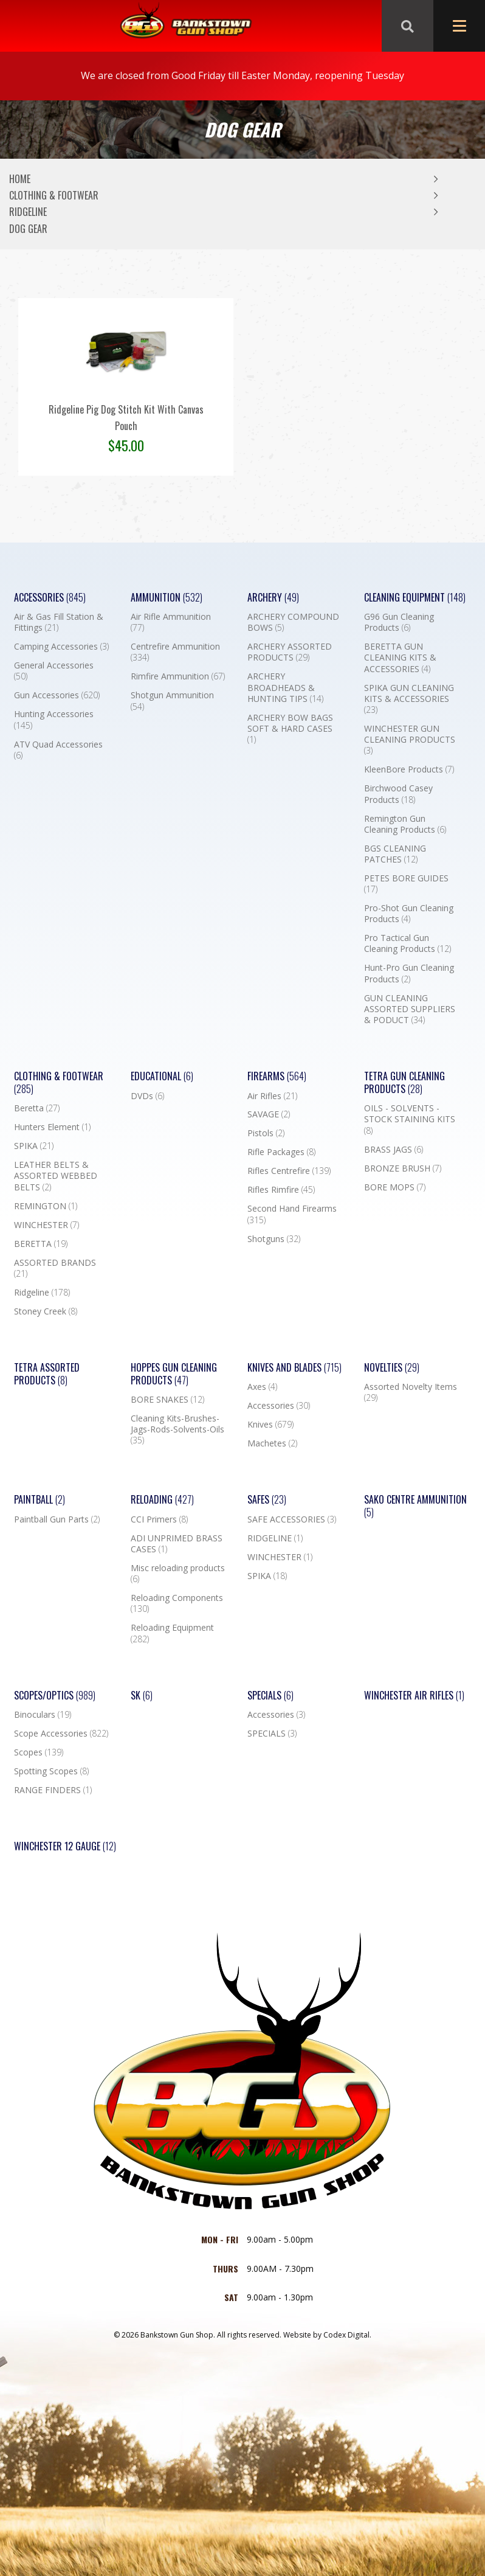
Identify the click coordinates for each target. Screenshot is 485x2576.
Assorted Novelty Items (410, 1392)
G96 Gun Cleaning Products (399, 622)
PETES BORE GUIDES (406, 884)
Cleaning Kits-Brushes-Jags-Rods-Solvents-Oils (177, 1429)
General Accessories (54, 671)
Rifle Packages (281, 1152)
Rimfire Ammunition (178, 676)
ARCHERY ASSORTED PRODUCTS (289, 652)
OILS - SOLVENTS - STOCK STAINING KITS (409, 1119)
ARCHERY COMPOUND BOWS (293, 622)
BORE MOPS (394, 1187)
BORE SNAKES (167, 1399)
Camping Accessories (61, 646)
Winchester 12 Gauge (65, 1846)
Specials (270, 1695)
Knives (270, 1424)
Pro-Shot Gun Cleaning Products (408, 914)
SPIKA (33, 1145)
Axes (262, 1386)
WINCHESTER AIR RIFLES (414, 1695)
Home (19, 179)
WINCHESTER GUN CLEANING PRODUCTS (409, 739)
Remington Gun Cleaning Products (405, 824)
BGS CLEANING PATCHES (395, 854)
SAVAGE (268, 1114)
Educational (162, 1076)
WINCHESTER (46, 1225)
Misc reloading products (178, 1574)
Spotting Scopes (51, 1771)
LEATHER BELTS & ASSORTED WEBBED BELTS (55, 1175)
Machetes (272, 1443)
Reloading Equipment (172, 1633)
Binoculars (42, 1714)
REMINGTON (45, 1206)
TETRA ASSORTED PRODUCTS (47, 1374)
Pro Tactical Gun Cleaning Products (407, 943)
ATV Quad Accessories (58, 750)
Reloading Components (177, 1603)
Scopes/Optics (54, 1695)
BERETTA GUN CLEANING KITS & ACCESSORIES (400, 657)
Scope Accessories (61, 1733)
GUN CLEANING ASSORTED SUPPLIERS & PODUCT (409, 1009)
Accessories (50, 597)
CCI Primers (159, 1519)
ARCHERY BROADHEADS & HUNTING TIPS (285, 687)
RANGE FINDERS (53, 1790)
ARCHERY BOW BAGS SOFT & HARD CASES (290, 728)
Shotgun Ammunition (172, 701)
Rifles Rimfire (281, 1189)
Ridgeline (28, 211)
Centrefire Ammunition (175, 652)
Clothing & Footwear (53, 195)
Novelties (391, 1367)
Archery (273, 597)
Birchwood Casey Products (398, 794)
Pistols (265, 1133)
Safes (266, 1499)
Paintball (39, 1499)
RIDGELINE (275, 1538)
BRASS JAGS (393, 1149)
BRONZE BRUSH (402, 1168)
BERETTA (40, 1243)
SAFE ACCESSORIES (291, 1519)
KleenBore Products (409, 769)
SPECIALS (272, 1733)
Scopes (38, 1752)
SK (142, 1695)
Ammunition (166, 597)
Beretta (37, 1108)
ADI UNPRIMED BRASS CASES (176, 1544)
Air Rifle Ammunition (171, 622)
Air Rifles (272, 1096)
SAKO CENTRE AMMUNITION (415, 1506)
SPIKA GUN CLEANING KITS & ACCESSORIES (409, 698)
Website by (327, 2335)
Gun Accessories (57, 695)
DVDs (147, 1096)
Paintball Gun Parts (57, 1519)
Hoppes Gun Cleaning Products (174, 1374)
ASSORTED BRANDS (55, 1268)
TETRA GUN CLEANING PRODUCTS (404, 1082)
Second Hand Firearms (292, 1214)
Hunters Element (52, 1127)
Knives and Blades (294, 1367)
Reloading (162, 1499)
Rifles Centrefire (289, 1170)
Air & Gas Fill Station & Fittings (58, 622)
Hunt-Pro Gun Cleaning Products (409, 973)
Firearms (276, 1076)
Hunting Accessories (54, 720)
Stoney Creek (45, 1311)
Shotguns (273, 1239)
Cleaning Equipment (415, 597)
